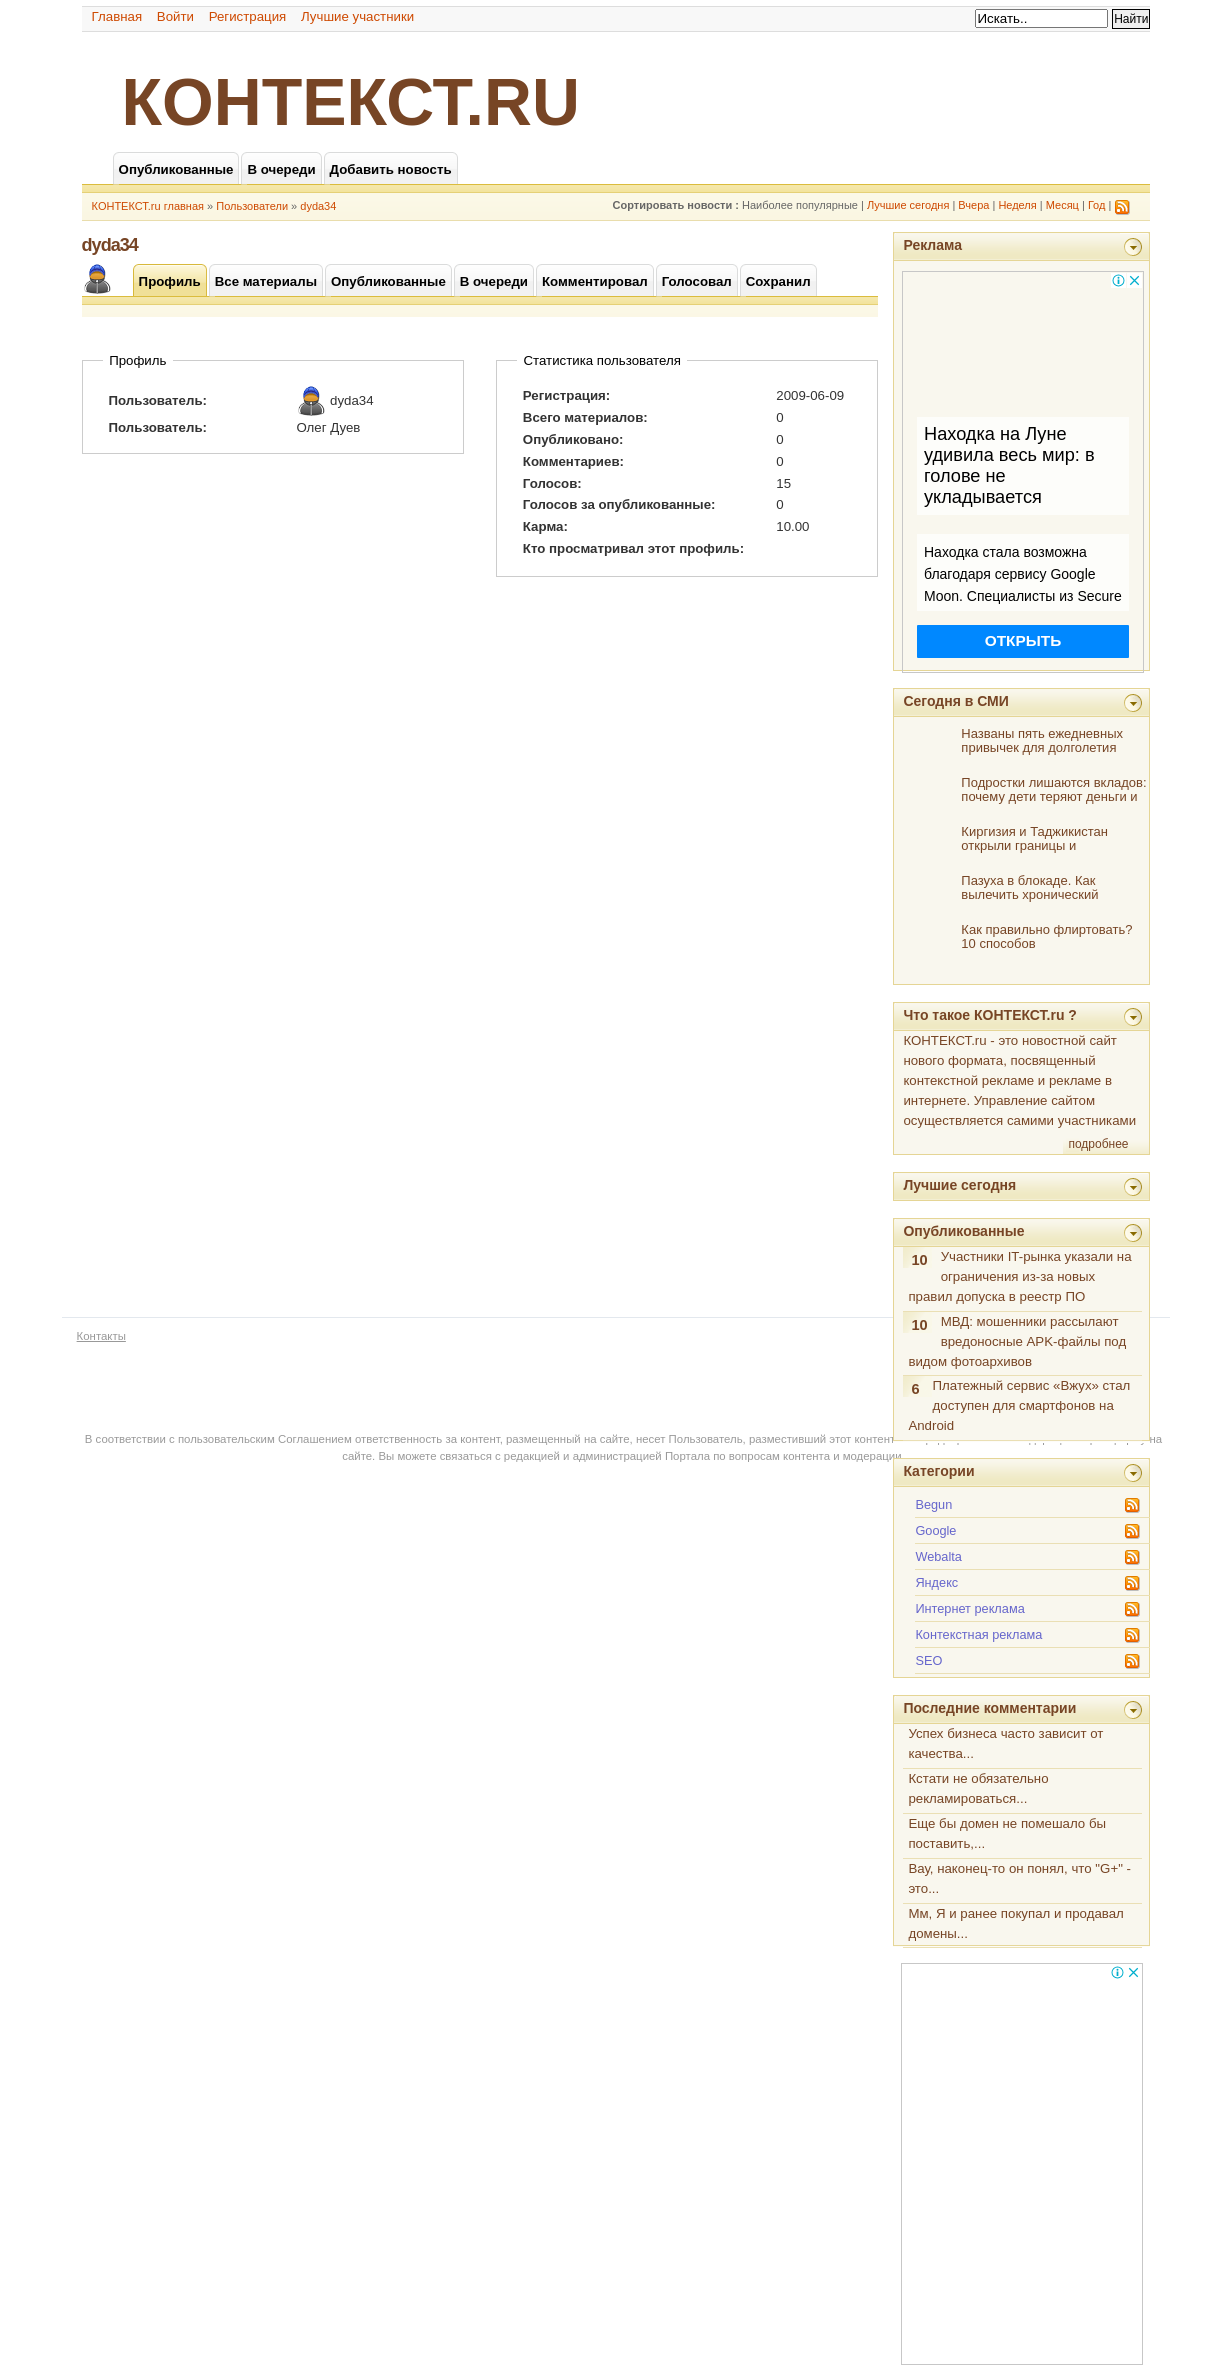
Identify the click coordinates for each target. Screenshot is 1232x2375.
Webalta (938, 1556)
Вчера (973, 205)
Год (1097, 205)
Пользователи (252, 206)
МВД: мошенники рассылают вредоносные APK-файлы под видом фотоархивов (1017, 1341)
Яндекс (936, 1582)
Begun (933, 1504)
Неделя (1017, 205)
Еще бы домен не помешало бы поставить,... (1007, 1833)
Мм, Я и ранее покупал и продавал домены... (1015, 1923)
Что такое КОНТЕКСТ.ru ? (990, 1015)
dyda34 (318, 206)
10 (919, 1260)
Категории (938, 1471)
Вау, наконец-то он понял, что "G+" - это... (1019, 1878)
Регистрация (248, 16)
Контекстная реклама (978, 1634)
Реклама (932, 245)
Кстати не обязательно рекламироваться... (978, 1788)
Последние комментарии (989, 1708)
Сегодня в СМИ (955, 701)
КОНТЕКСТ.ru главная (148, 206)
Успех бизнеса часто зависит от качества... (1005, 1743)
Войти (175, 16)
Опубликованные (963, 1231)
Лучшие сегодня (908, 205)
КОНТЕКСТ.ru (351, 102)
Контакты (101, 1336)
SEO (928, 1660)
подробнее (1098, 1144)
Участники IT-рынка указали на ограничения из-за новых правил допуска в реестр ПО (1019, 1276)
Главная (117, 16)
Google (935, 1530)
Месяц (1062, 205)
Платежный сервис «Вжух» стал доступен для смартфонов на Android (1019, 1405)
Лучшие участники (357, 16)
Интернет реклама (969, 1608)
